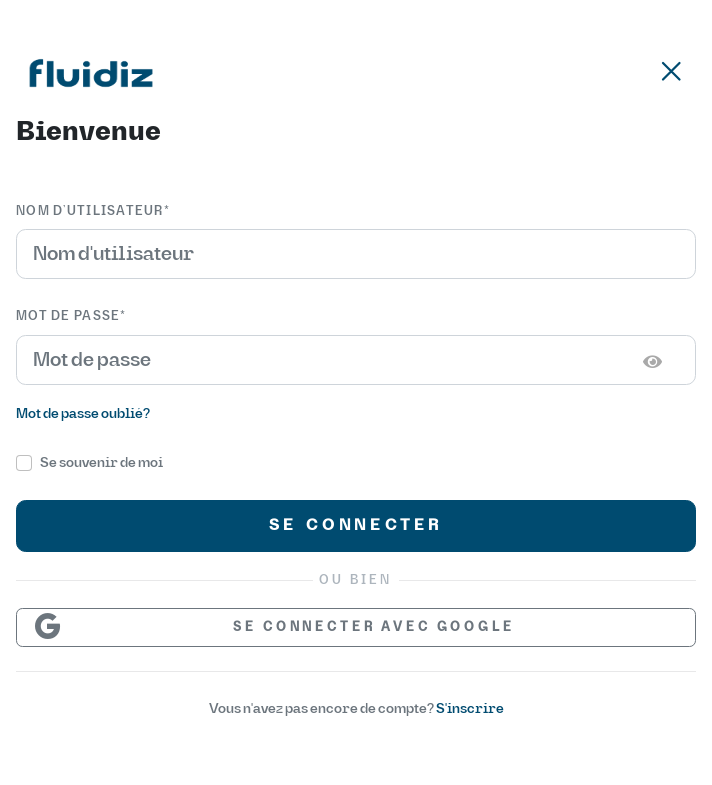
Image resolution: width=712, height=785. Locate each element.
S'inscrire (470, 708)
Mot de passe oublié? (83, 413)
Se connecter (356, 525)
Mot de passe (71, 315)
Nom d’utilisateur (93, 210)
